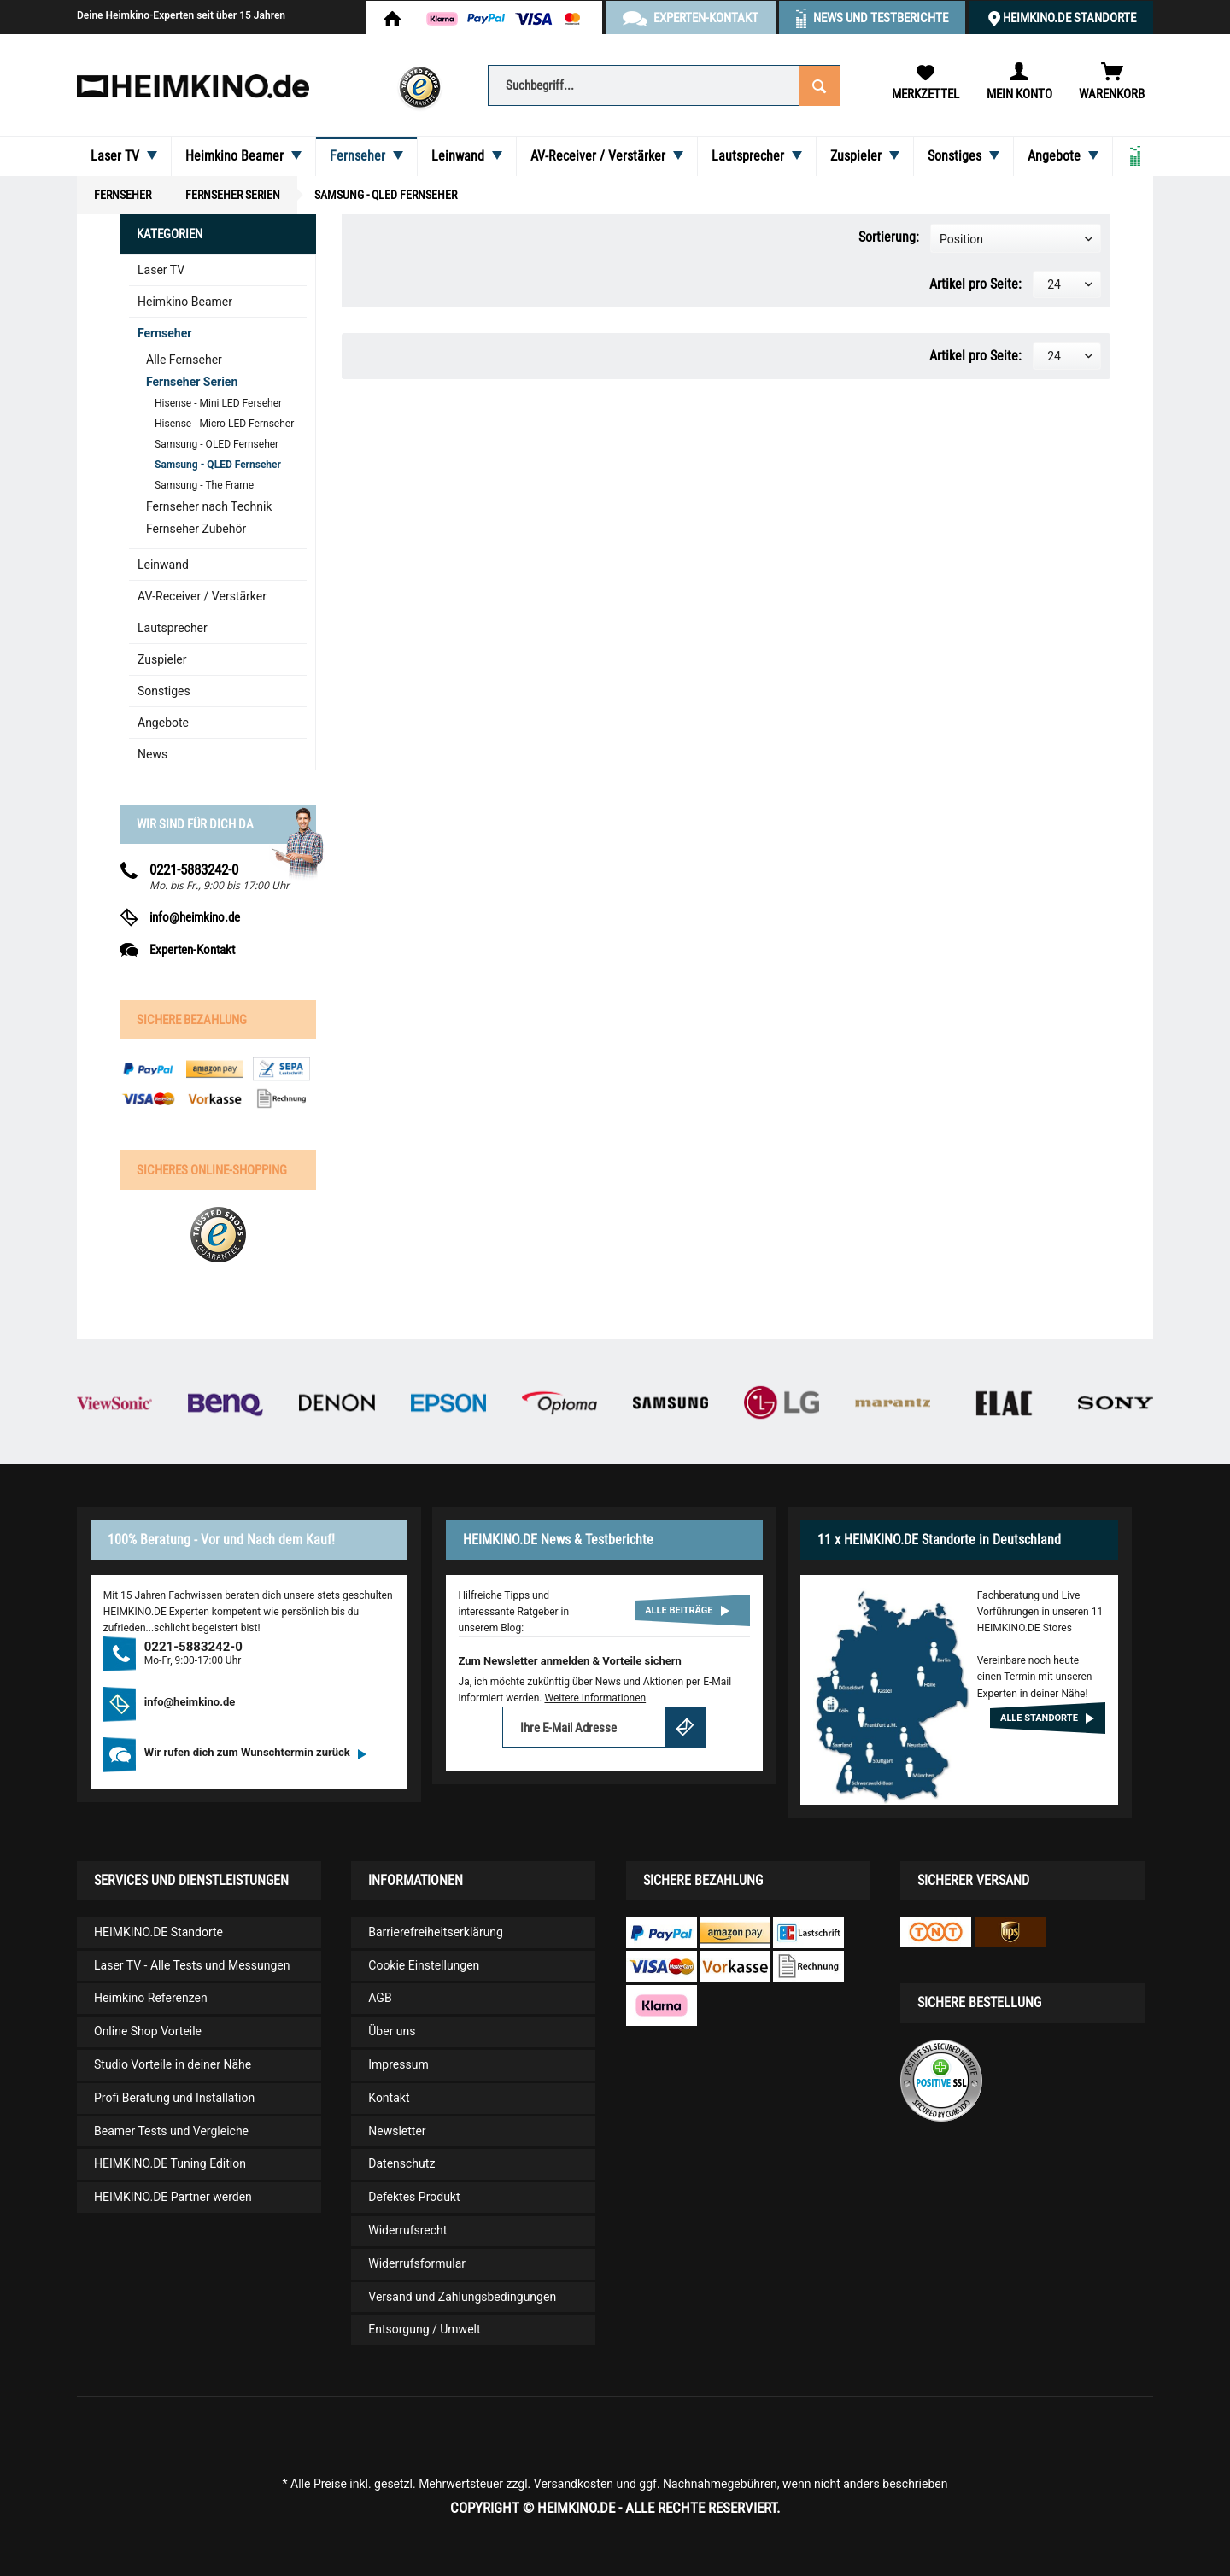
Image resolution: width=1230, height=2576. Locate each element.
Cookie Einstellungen (423, 1965)
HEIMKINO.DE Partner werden (173, 2197)
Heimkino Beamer (185, 301)
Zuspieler (162, 659)
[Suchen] (819, 84)
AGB (379, 1998)
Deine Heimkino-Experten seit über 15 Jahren (181, 15)
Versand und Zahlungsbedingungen (462, 2297)
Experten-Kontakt (192, 949)
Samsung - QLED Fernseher (218, 465)
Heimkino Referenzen (151, 1998)
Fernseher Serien (191, 382)
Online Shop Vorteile (148, 2031)
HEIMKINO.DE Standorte (1069, 18)
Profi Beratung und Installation (174, 2098)
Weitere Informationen (595, 1698)
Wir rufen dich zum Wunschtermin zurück (255, 1752)
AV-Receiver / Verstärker (202, 596)
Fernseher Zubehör (196, 529)
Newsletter (396, 2131)
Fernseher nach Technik (209, 506)
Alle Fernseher (184, 359)
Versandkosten (573, 2484)
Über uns (391, 2031)
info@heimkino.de (194, 917)
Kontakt (388, 2098)
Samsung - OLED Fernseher (216, 444)
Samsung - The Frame (204, 485)
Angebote (163, 722)
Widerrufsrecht (407, 2230)
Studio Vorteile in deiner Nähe (172, 2064)
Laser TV (161, 270)
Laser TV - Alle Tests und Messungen (192, 1965)
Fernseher (164, 333)
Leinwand (163, 564)
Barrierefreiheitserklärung (435, 1932)
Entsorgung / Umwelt (424, 2329)
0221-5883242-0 (193, 869)
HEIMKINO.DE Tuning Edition (170, 2163)
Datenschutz (401, 2163)
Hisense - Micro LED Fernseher (224, 424)
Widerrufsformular (417, 2263)
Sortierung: (888, 237)
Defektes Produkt (414, 2197)
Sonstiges (164, 691)
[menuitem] (664, 84)
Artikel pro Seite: (975, 284)
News (152, 754)
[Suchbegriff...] (664, 85)
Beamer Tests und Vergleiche (171, 2131)
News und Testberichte (880, 18)
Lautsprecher (173, 628)
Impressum (398, 2064)
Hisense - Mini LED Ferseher (218, 403)
